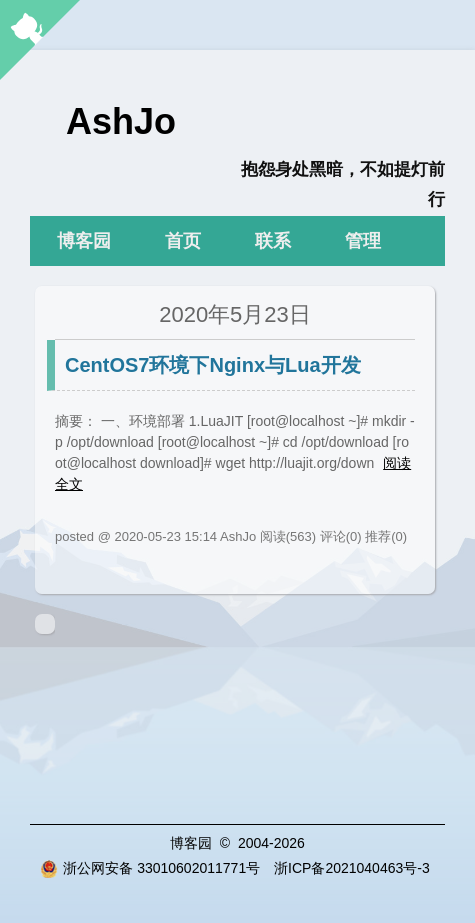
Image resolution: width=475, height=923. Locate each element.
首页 (183, 241)
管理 (363, 241)
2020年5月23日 (235, 314)
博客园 (84, 241)
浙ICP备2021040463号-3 (352, 868)
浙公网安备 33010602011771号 (150, 868)
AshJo (121, 121)
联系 (273, 241)
